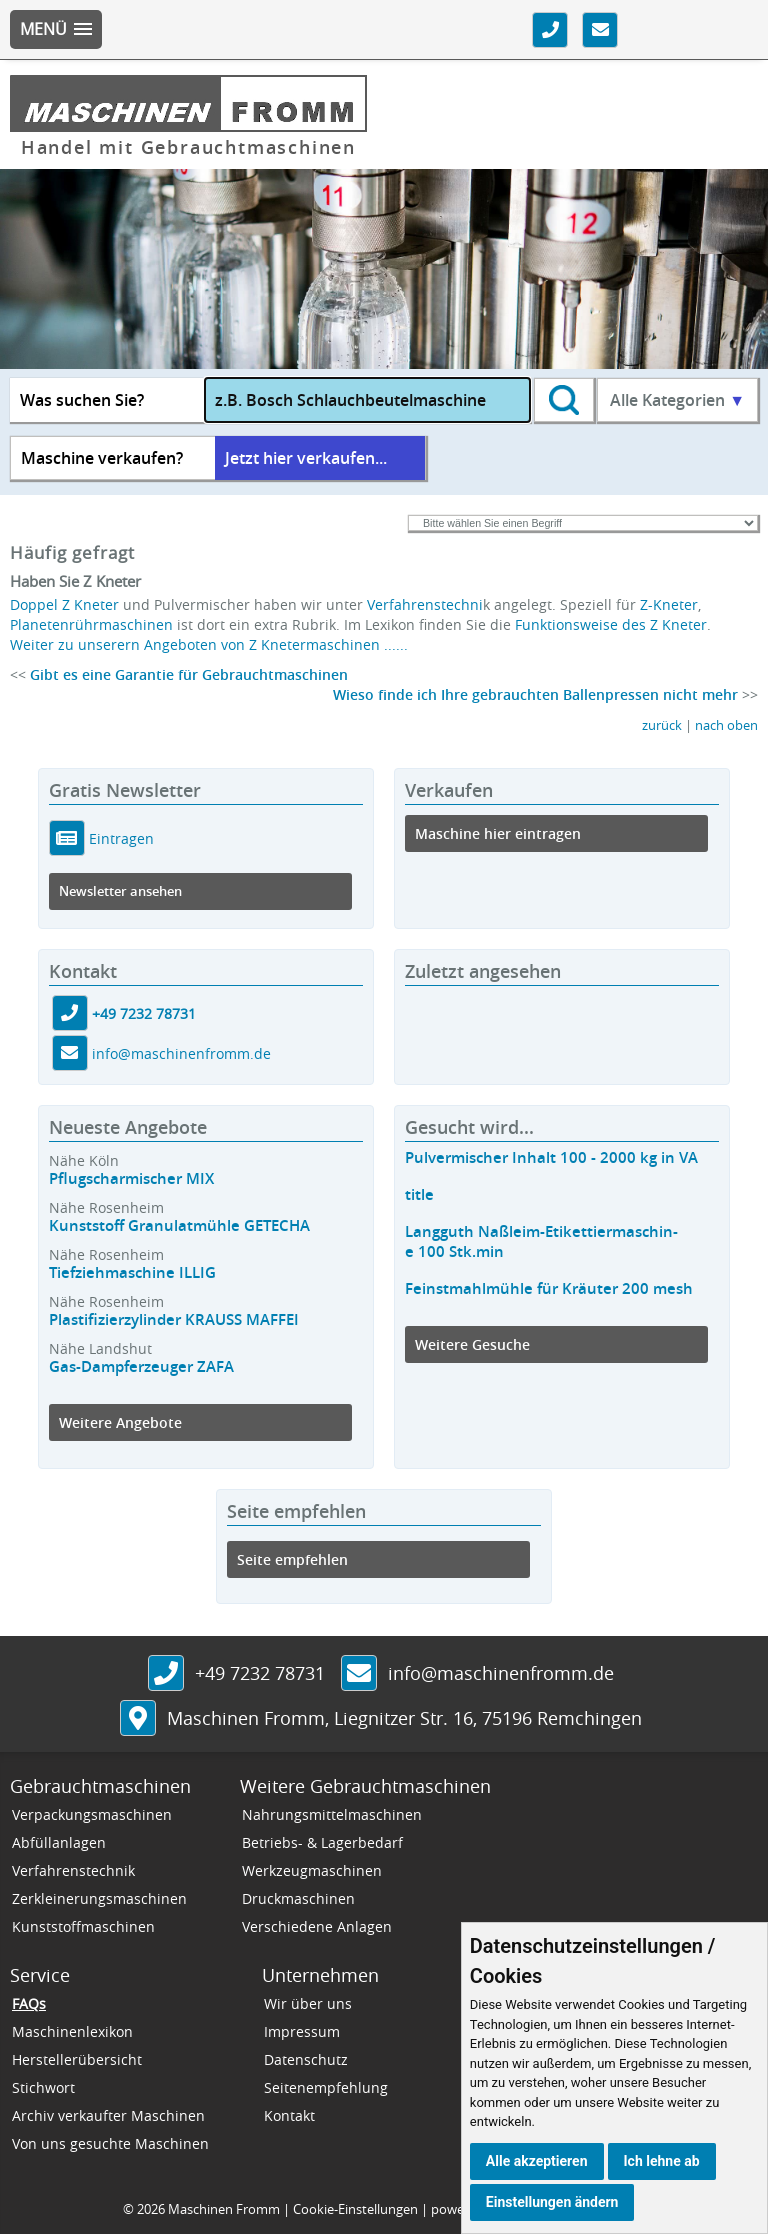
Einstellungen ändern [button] (552, 2202)
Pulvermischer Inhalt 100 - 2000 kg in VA (551, 1157)
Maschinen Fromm (224, 2209)
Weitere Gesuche (472, 1344)
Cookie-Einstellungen (355, 2209)
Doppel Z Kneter (64, 604)
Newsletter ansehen (120, 891)
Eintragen (119, 838)
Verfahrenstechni (425, 604)
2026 (151, 2209)
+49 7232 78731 (144, 1013)
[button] (56, 29)
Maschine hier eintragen (498, 833)
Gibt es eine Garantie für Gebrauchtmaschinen (189, 675)
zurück (662, 725)
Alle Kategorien (677, 400)
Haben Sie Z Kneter (75, 581)
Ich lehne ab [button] (662, 2161)
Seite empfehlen (292, 1559)
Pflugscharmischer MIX (131, 1178)
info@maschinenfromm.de (181, 1053)
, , (404, 1718)
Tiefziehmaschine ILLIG (132, 1272)
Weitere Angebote (120, 1422)
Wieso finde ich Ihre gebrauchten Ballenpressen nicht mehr (535, 695)
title (419, 1194)
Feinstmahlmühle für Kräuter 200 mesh (549, 1288)
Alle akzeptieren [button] (537, 2161)
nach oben (726, 725)
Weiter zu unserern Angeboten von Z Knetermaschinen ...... (209, 644)
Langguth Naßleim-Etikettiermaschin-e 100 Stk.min (541, 1241)
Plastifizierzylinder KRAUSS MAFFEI (174, 1319)
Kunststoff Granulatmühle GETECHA (179, 1225)
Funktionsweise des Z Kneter (611, 624)
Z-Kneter (669, 604)
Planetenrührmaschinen (91, 624)
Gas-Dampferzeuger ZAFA (141, 1366)
